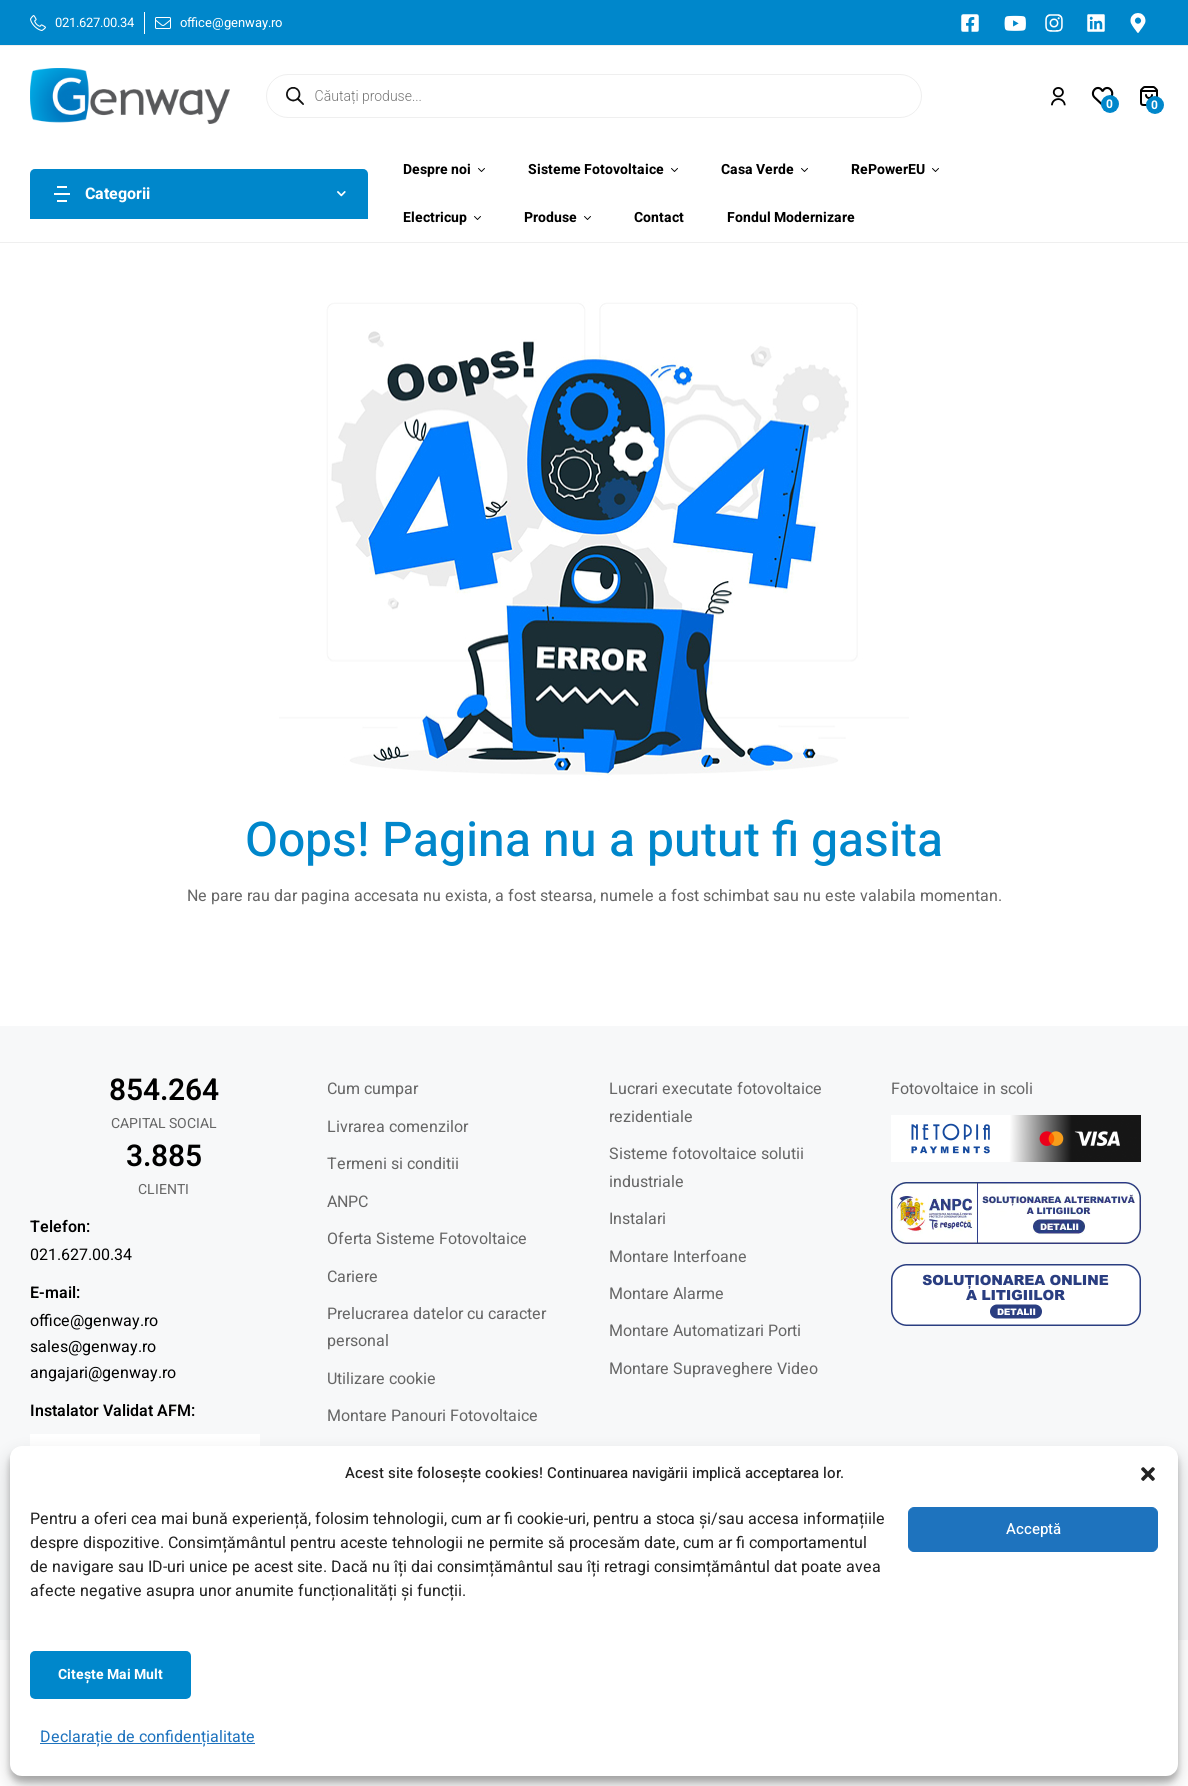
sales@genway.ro (93, 1347)
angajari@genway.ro (103, 1373)
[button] (1148, 1474)
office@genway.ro (94, 1321)
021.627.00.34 (81, 1255)
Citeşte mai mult (110, 1674)
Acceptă (1033, 1529)
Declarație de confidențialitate (147, 1737)
